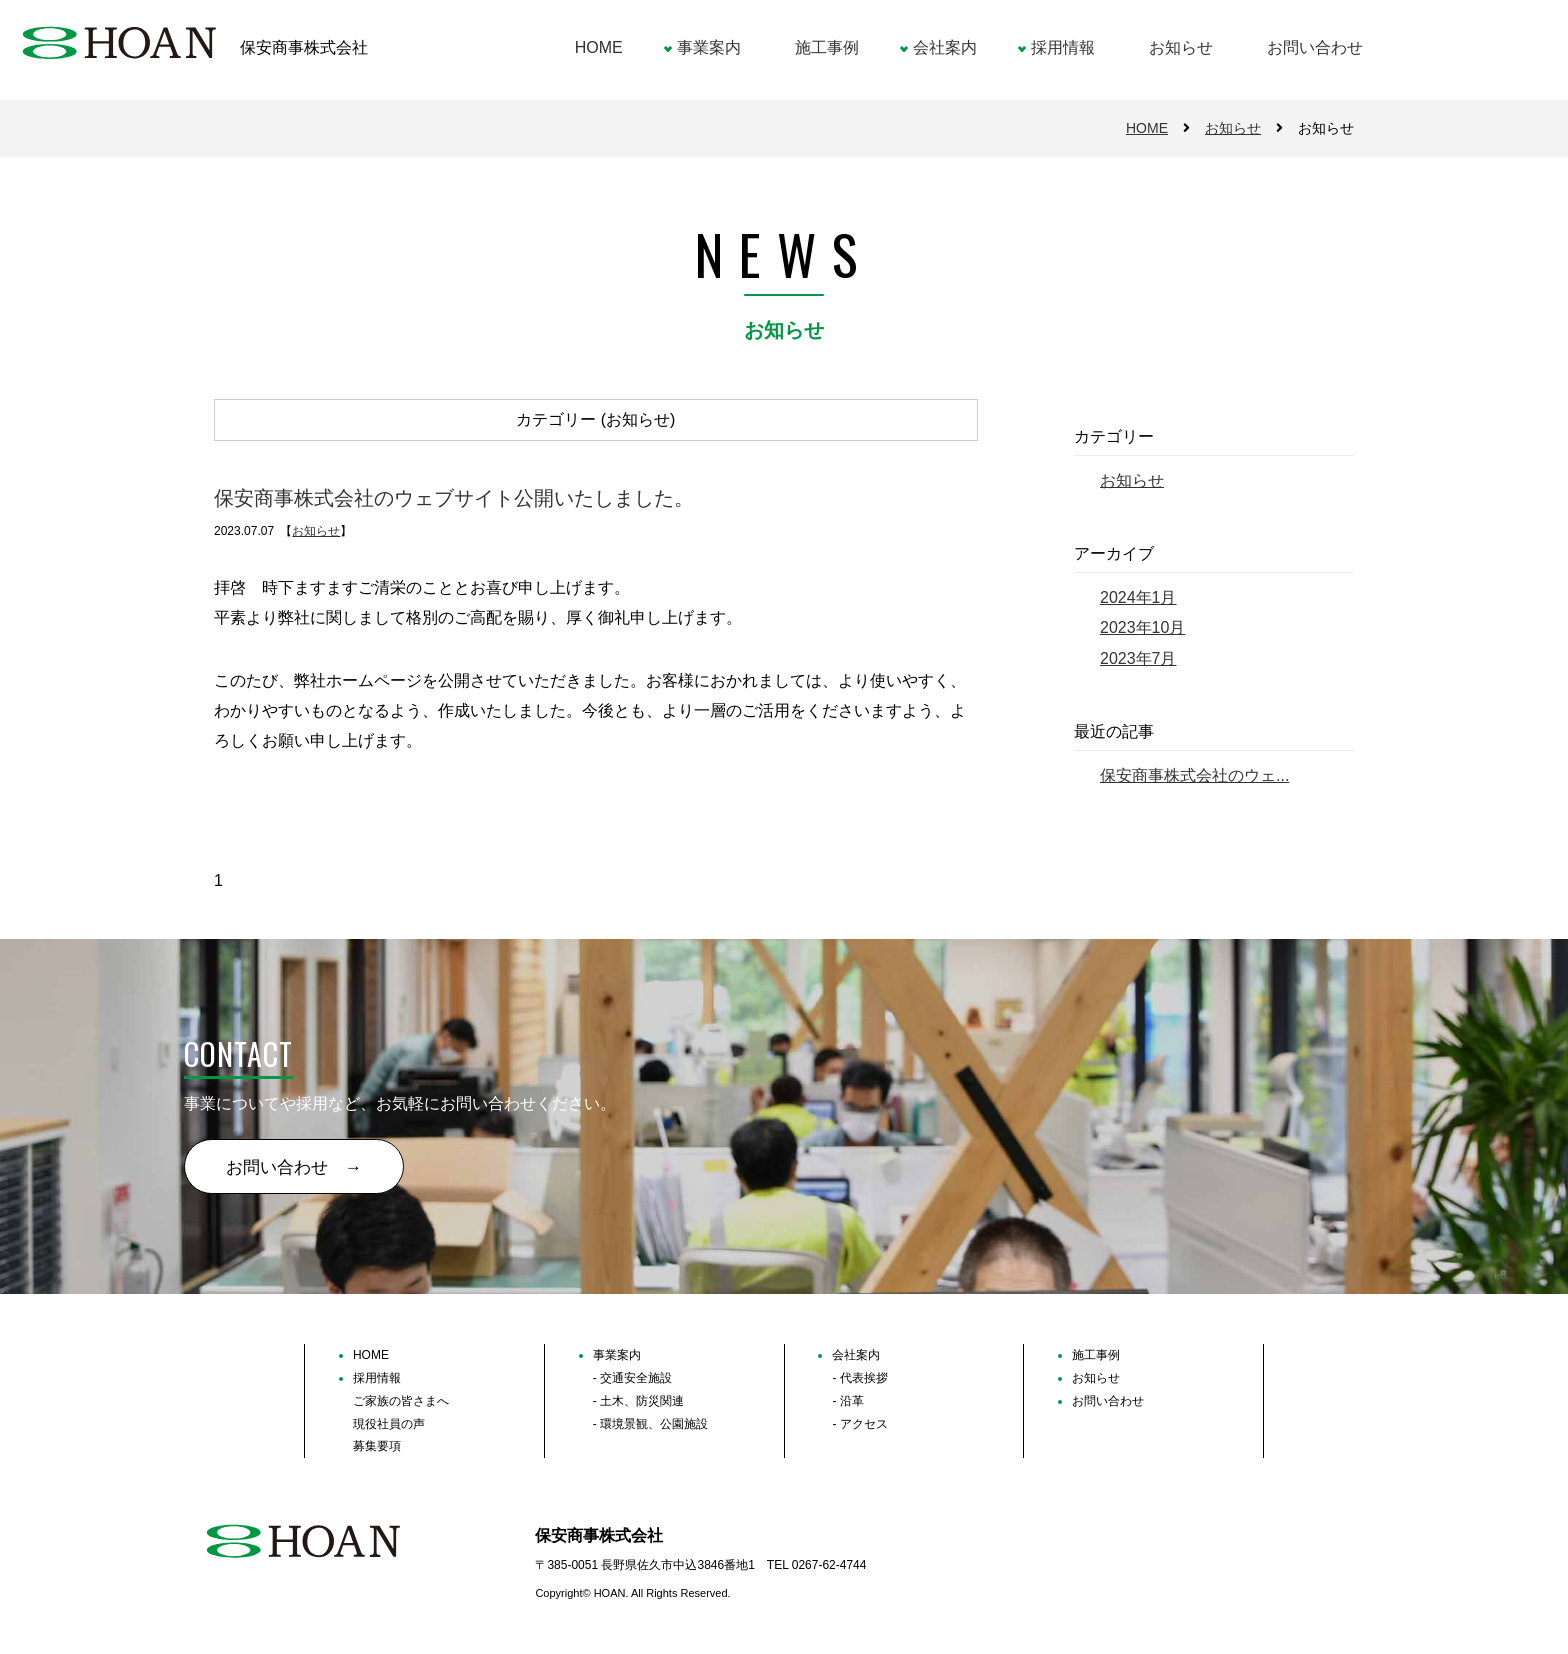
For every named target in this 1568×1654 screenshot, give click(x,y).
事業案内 (709, 47)
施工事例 (827, 47)
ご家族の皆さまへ (401, 1401)
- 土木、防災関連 (638, 1401)
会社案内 (945, 47)
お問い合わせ (1315, 47)
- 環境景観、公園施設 (650, 1424)
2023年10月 (1142, 627)
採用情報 (1063, 47)
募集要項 (377, 1446)
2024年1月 (1138, 597)
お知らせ (1181, 47)
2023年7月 (1138, 658)
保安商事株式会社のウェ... (1194, 775)
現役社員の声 (389, 1424)
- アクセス (859, 1424)
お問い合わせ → (294, 1167)
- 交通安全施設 (632, 1378)
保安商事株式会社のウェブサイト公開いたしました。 (454, 499)
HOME (599, 47)
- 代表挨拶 (859, 1378)
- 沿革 (847, 1401)
